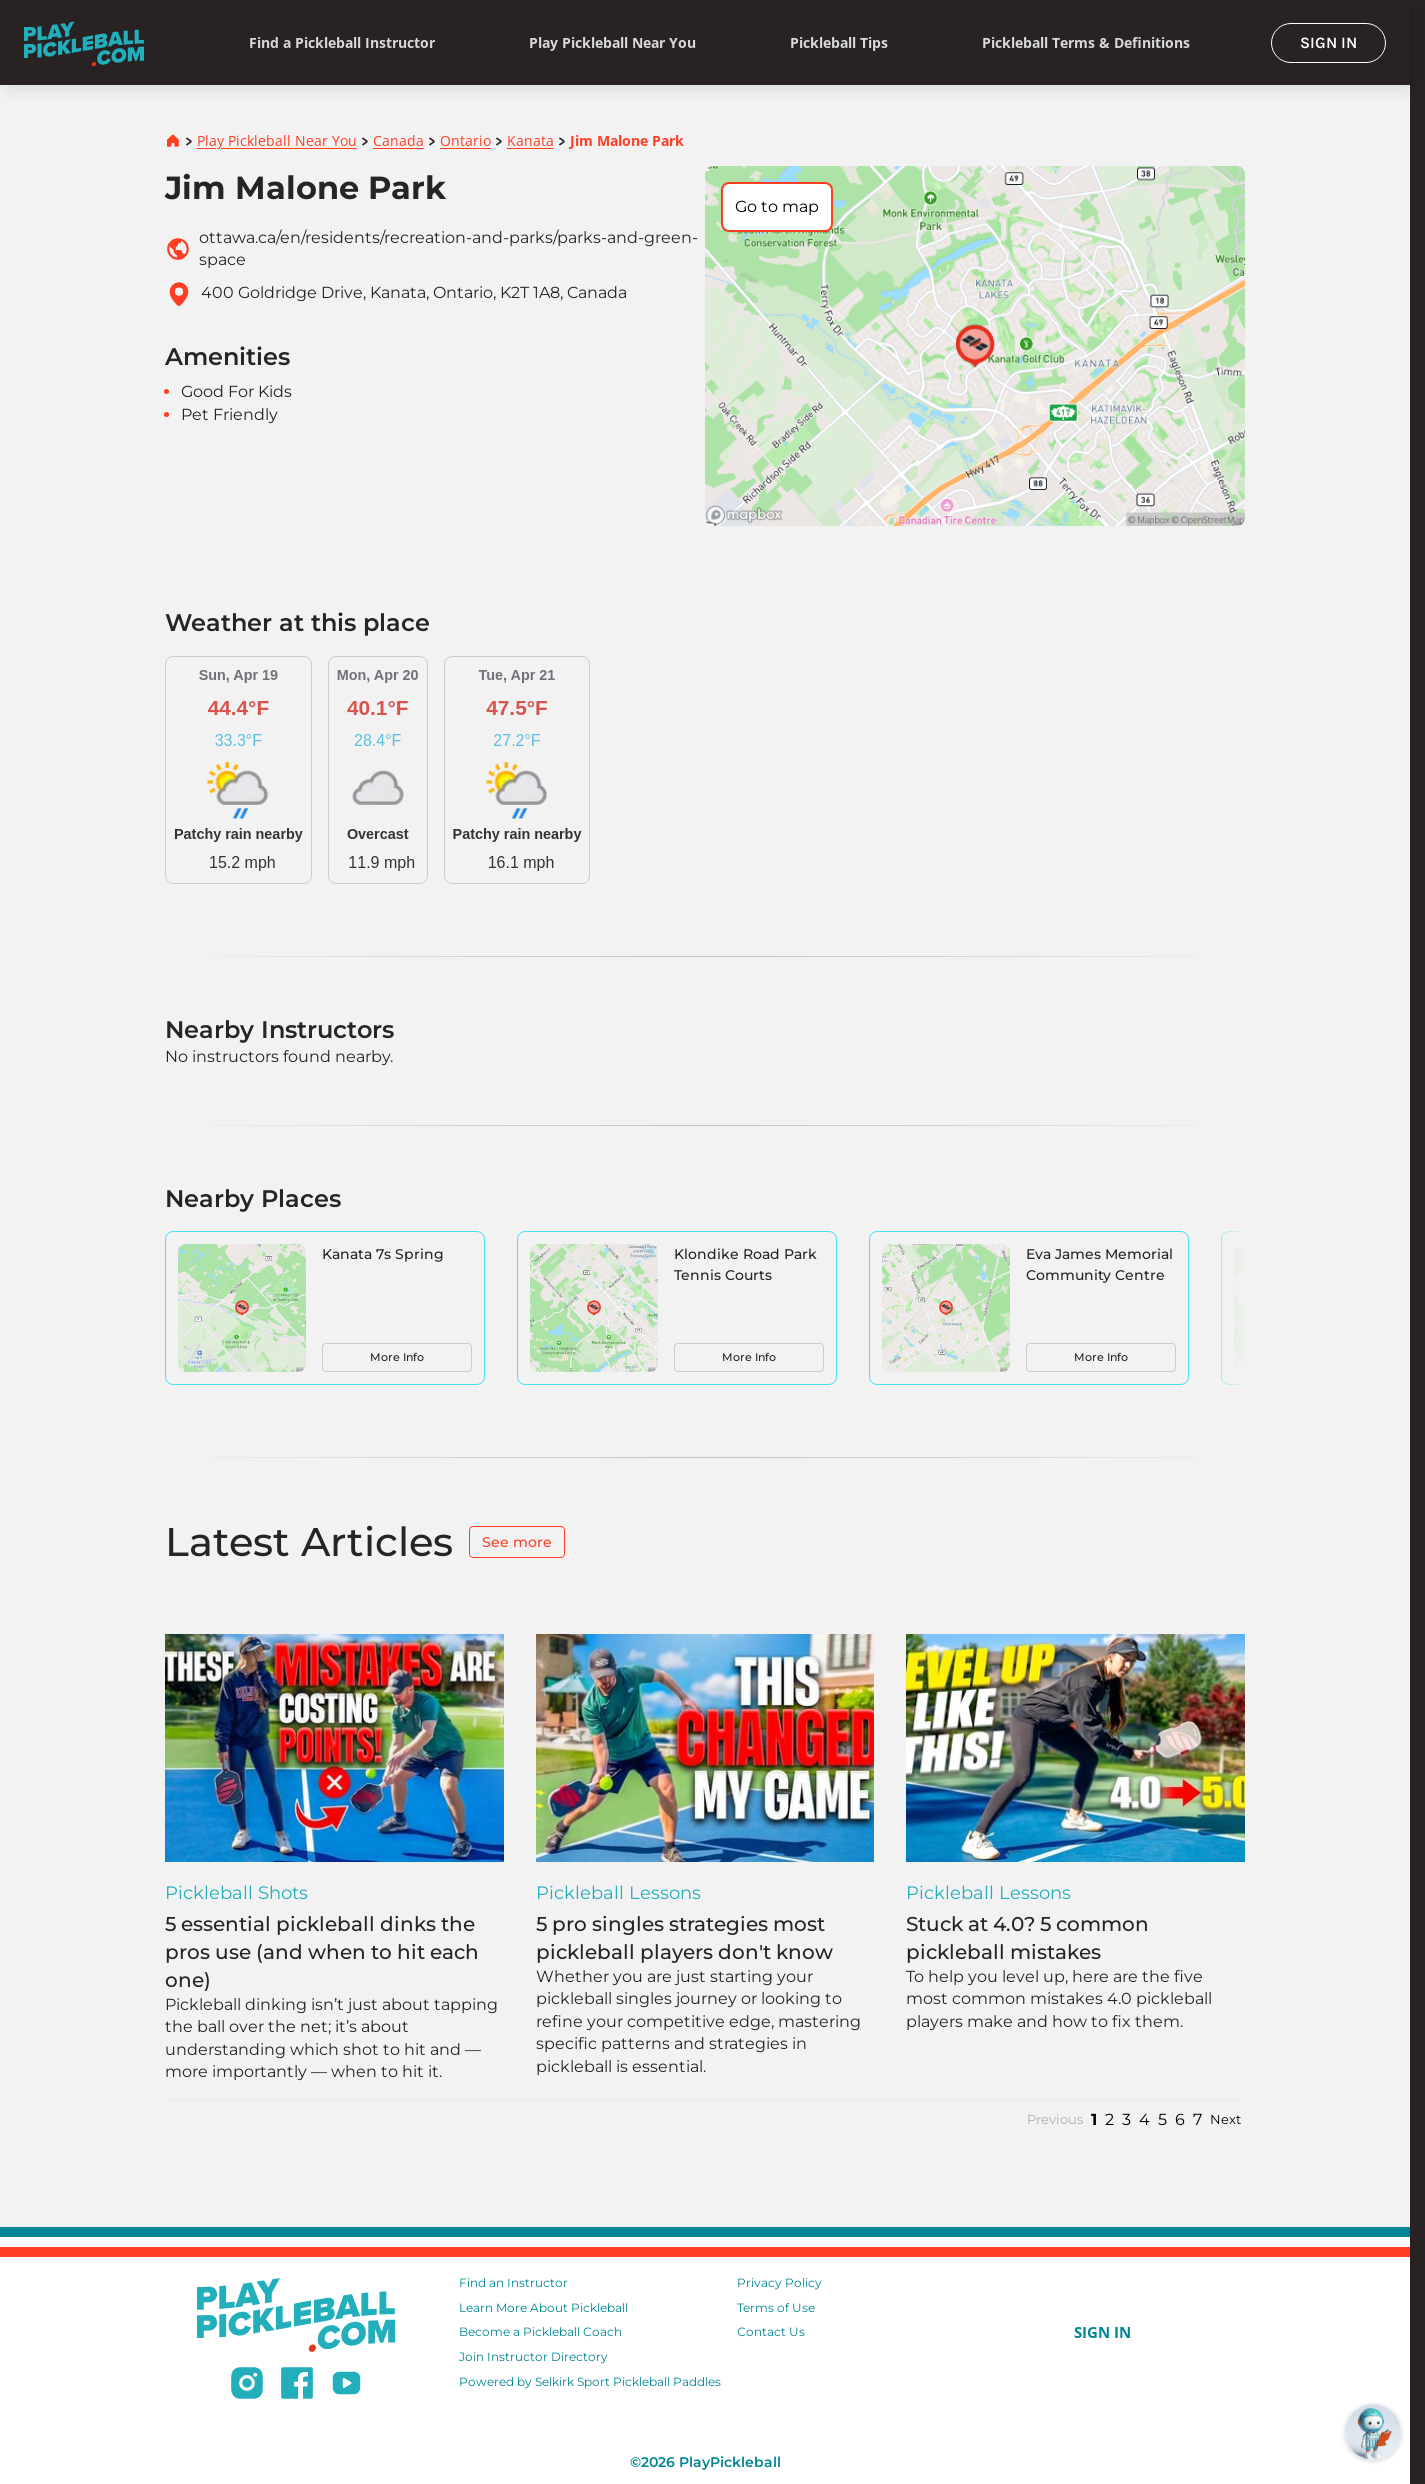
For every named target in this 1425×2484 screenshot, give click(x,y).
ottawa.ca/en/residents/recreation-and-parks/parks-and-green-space (448, 248)
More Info (397, 1357)
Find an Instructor (513, 2282)
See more (517, 1542)
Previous (1055, 2119)
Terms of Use (776, 2307)
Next (1225, 2119)
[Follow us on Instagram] (247, 2386)
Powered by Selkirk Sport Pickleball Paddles (590, 2381)
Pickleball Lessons (618, 1893)
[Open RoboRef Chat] (1373, 2432)
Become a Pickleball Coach (540, 2331)
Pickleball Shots (236, 1893)
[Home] (84, 42)
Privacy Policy (779, 2282)
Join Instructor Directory (533, 2356)
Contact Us (771, 2331)
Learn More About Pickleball (543, 2307)
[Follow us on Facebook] (297, 2386)
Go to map (777, 206)
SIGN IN (1328, 42)
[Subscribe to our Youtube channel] (346, 2386)
